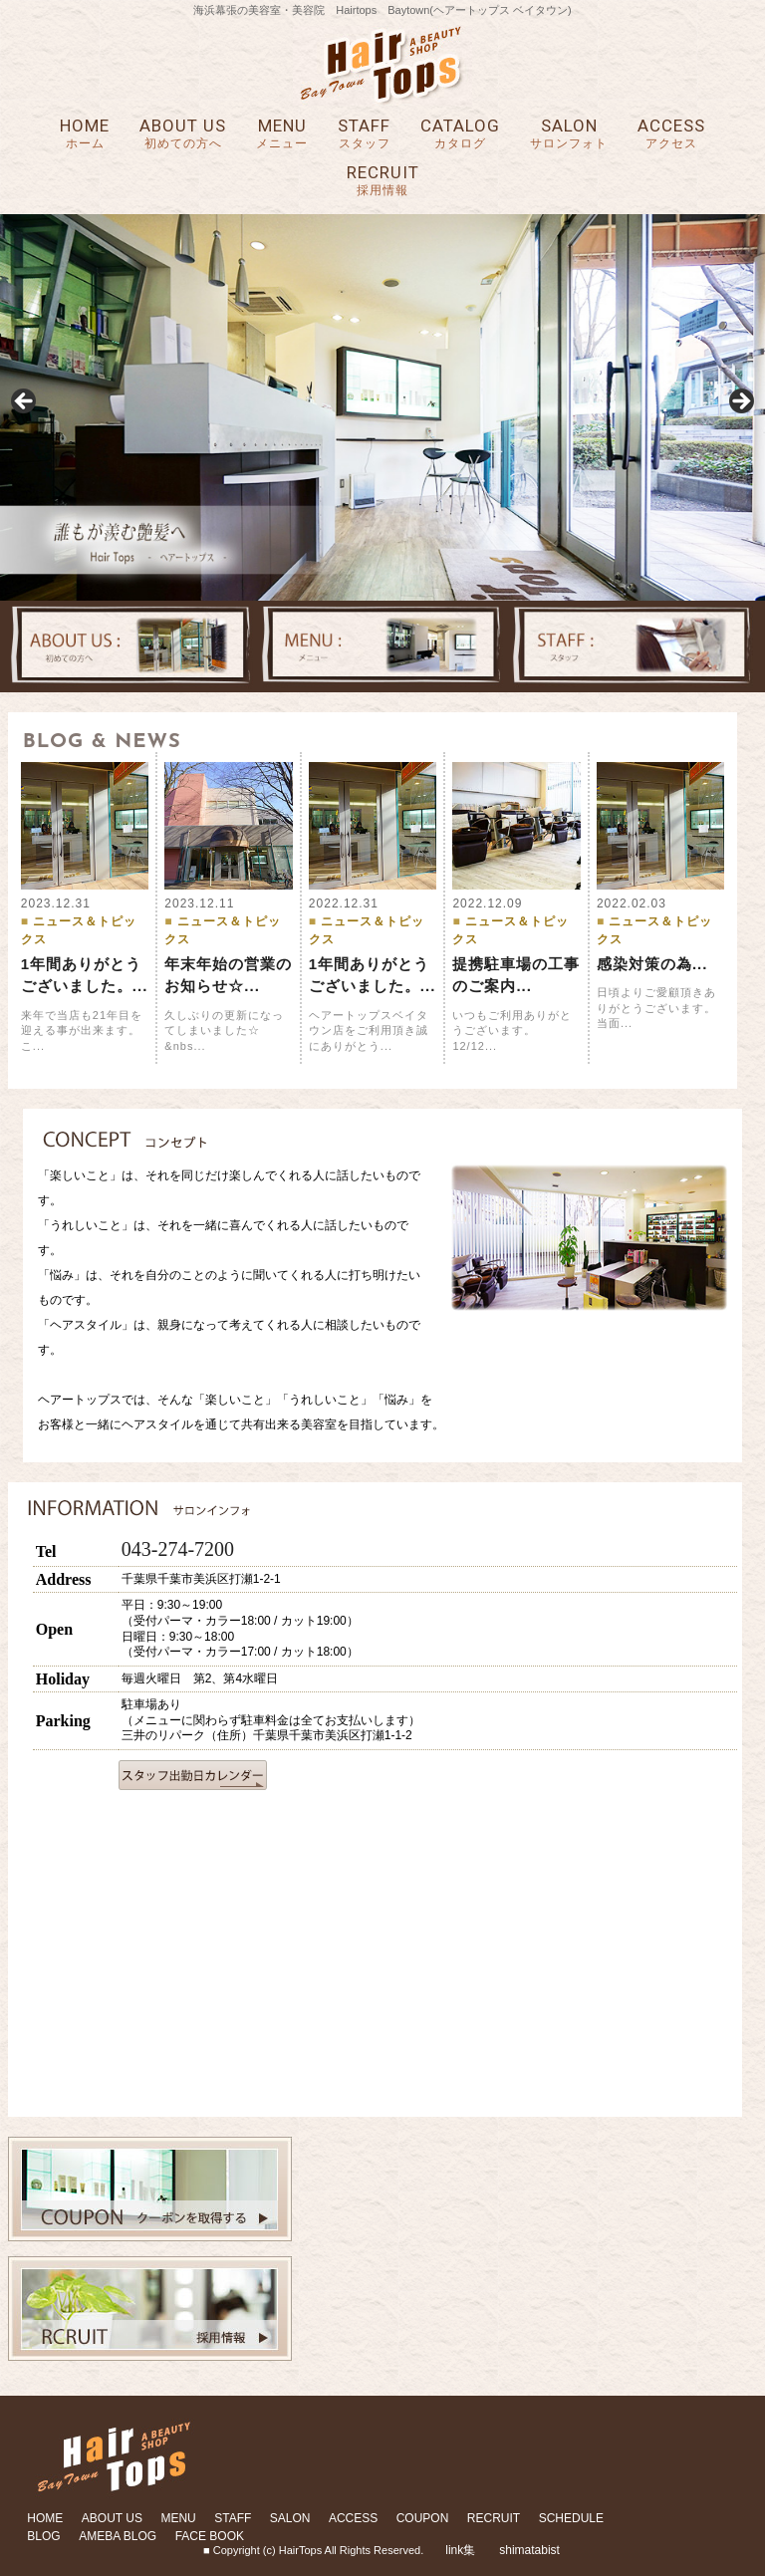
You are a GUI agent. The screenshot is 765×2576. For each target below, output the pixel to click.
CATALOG (460, 134)
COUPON (422, 2518)
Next (740, 402)
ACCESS (671, 134)
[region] (382, 407)
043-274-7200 (178, 1549)
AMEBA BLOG (117, 2536)
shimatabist (529, 2550)
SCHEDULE (571, 2518)
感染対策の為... (652, 963)
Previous (25, 402)
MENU (282, 134)
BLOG (43, 2536)
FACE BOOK (209, 2536)
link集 (460, 2550)
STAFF (364, 134)
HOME (85, 134)
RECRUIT (383, 180)
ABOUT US (182, 134)
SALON (569, 134)
